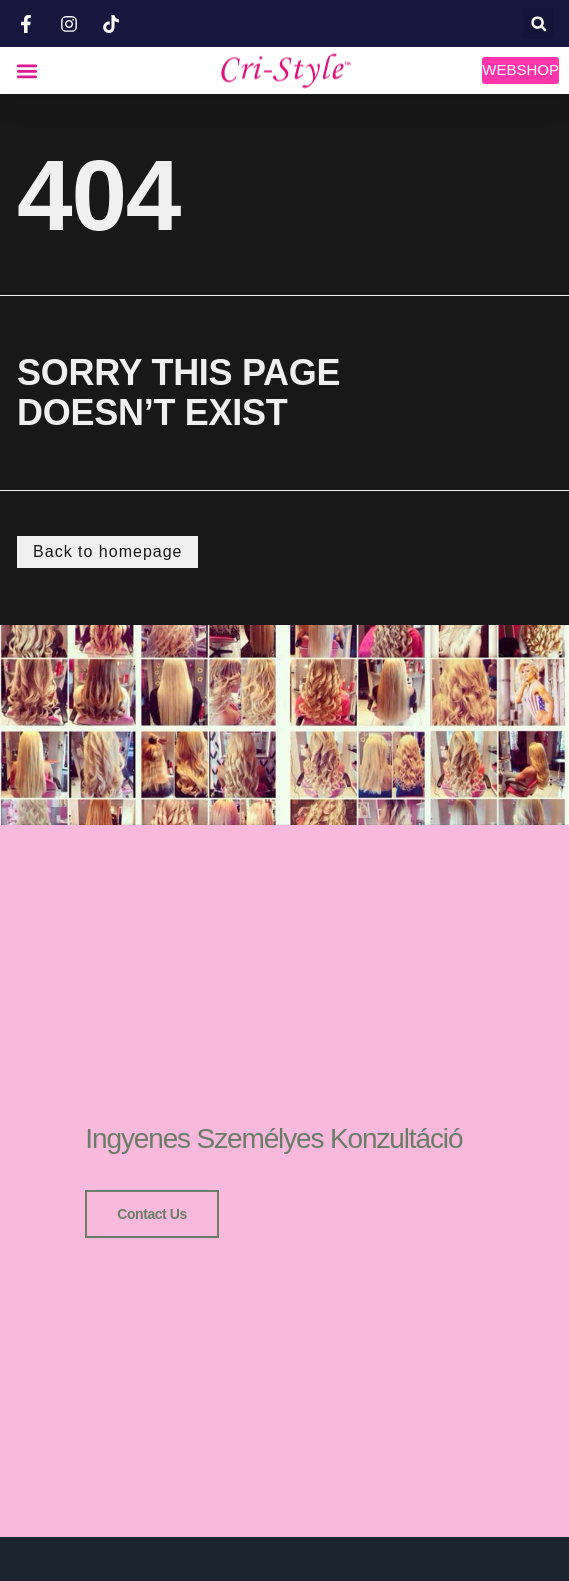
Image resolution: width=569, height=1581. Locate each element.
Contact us (151, 1214)
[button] (538, 23)
